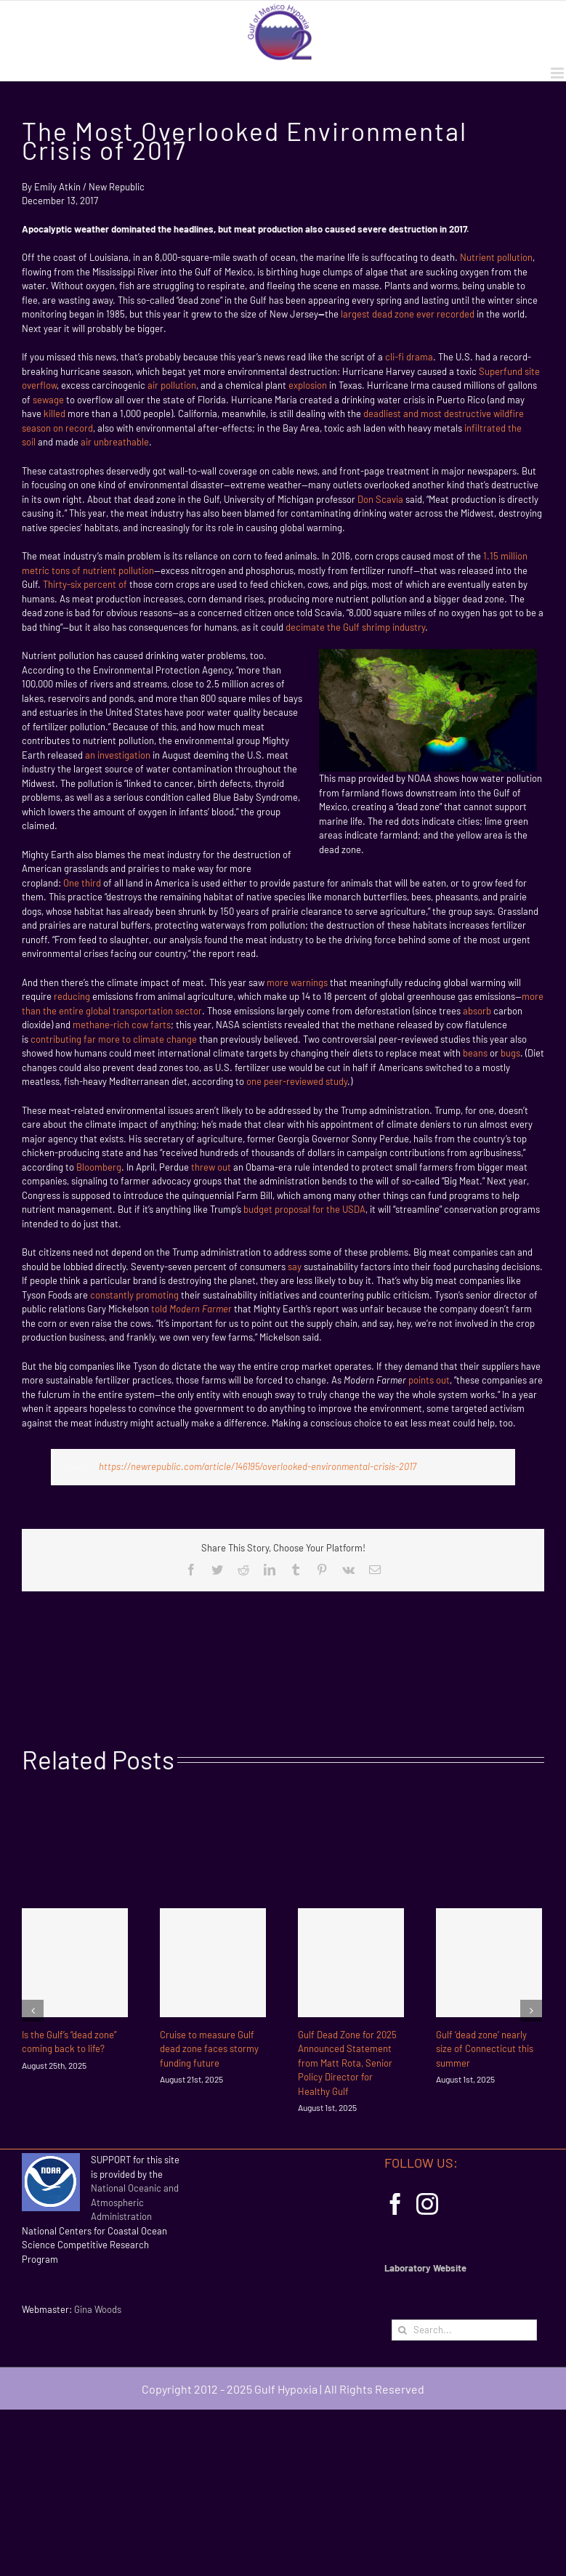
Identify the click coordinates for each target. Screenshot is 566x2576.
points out (429, 1380)
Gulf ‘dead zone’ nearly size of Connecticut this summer (484, 2049)
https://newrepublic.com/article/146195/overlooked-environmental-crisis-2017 (257, 1466)
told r (191, 1309)
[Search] (402, 2330)
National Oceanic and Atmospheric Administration (135, 2202)
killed (54, 413)
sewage (48, 399)
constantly (112, 1295)
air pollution (171, 385)
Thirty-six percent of (86, 584)
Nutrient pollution (496, 257)
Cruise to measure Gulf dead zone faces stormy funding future (209, 2049)
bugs (510, 1053)
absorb (477, 1011)
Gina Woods (97, 2309)
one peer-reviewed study (296, 1081)
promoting (157, 1295)
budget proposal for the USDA (304, 1209)
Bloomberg (98, 1167)
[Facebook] (395, 2204)
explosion (307, 385)
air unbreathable (115, 442)
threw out (211, 1167)
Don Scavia (380, 499)
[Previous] (33, 2011)
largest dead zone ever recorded (407, 314)
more (277, 982)
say (295, 1266)
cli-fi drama (409, 357)
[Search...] (464, 2330)
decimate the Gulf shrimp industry (355, 627)
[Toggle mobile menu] (558, 73)
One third (82, 883)
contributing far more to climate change (114, 1039)
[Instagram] (427, 2204)
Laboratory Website (425, 2268)
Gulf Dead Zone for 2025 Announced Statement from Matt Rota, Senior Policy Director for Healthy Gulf (347, 2063)
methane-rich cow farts (122, 1024)
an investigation (117, 755)
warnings (309, 982)
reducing (72, 996)
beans (475, 1053)
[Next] (531, 2011)
